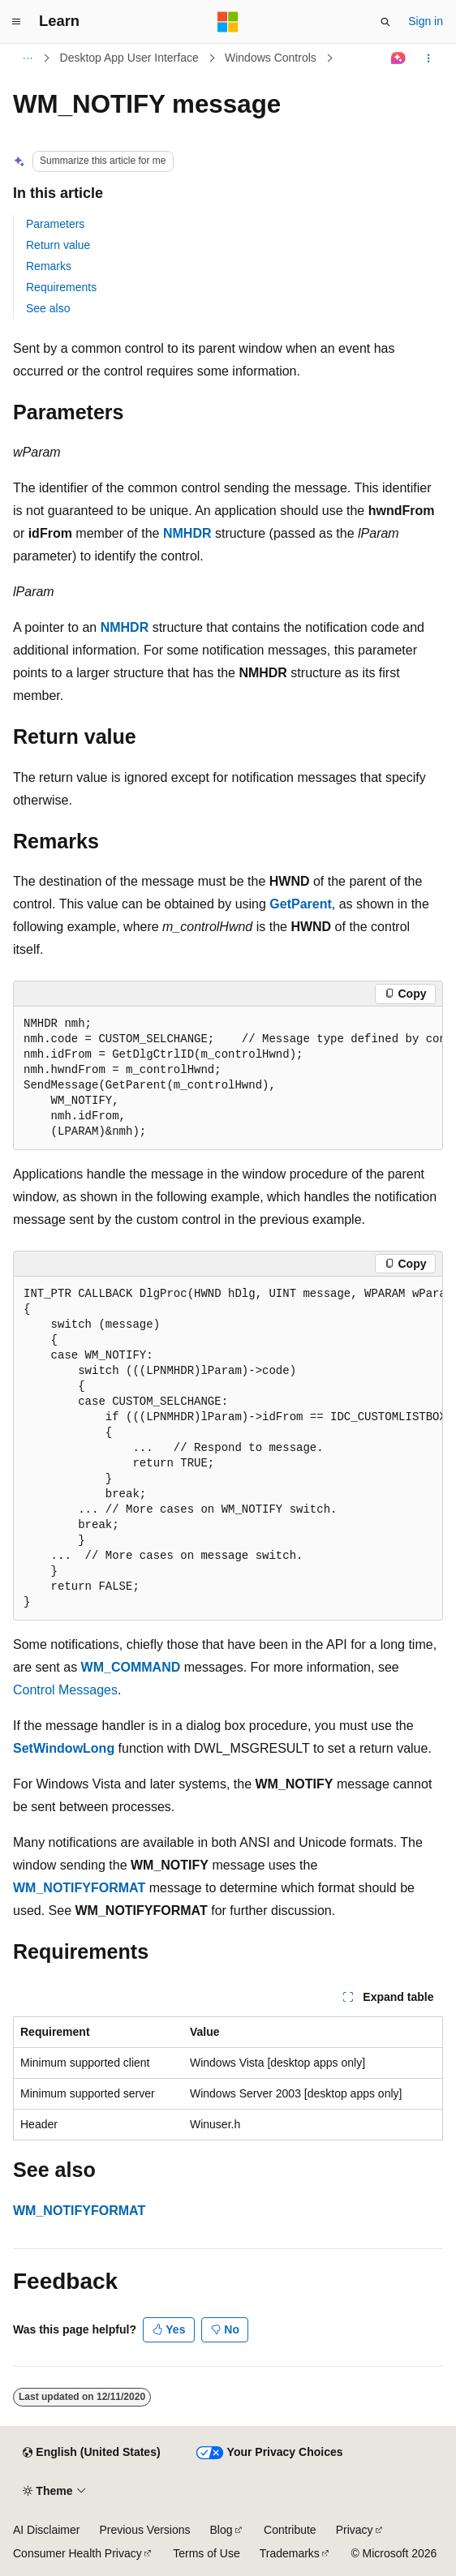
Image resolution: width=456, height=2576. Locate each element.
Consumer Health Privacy (77, 2553)
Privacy (354, 2529)
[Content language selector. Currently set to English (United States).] (91, 2453)
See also (48, 308)
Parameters (55, 223)
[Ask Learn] (399, 58)
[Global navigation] (16, 21)
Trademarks (290, 2553)
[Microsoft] (228, 21)
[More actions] (429, 58)
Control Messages (65, 1690)
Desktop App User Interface (129, 57)
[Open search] (385, 21)
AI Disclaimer (46, 2529)
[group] (228, 1078)
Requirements (61, 287)
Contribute (290, 2529)
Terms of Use (206, 2553)
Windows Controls (270, 57)
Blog (221, 2529)
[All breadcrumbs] (27, 58)
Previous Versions (144, 2529)
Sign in (425, 21)
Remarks (48, 266)
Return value (58, 244)
